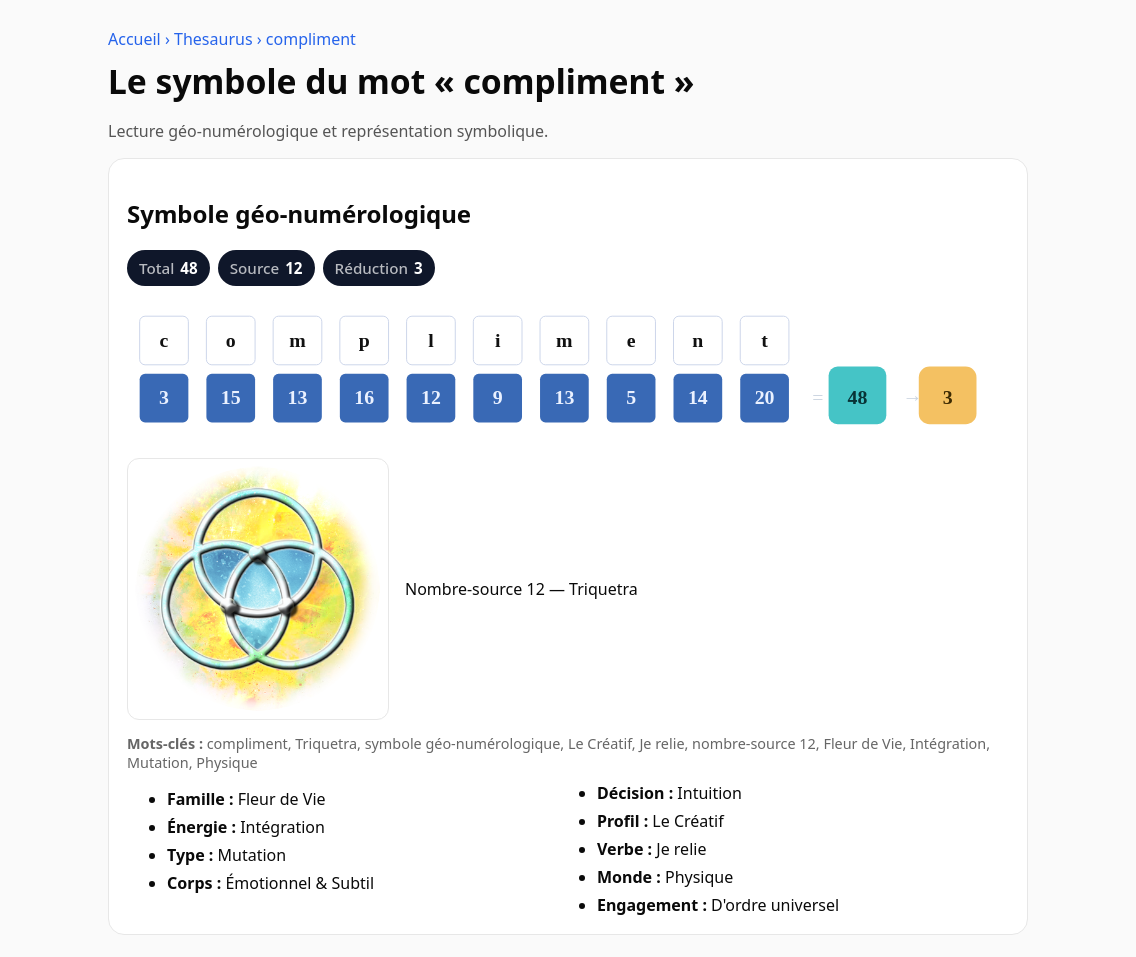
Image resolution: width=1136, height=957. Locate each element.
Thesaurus (213, 39)
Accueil (134, 39)
